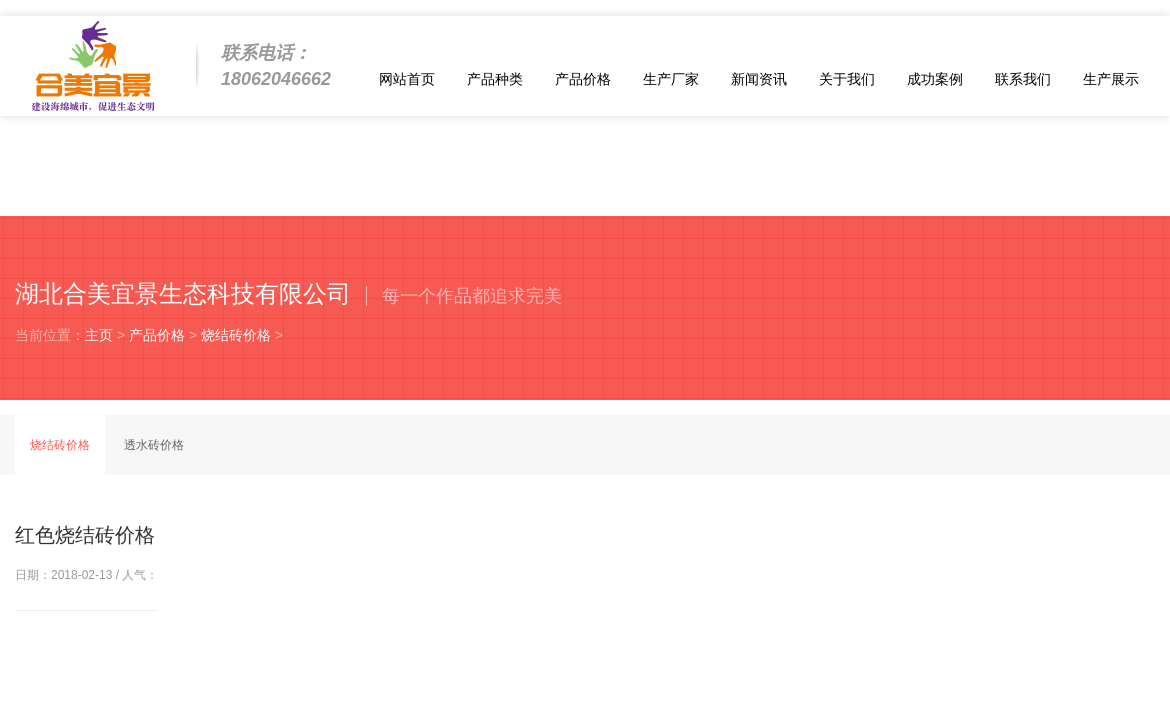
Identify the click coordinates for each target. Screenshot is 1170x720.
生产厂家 (671, 79)
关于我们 (847, 79)
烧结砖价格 (236, 335)
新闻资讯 (759, 79)
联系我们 (1023, 79)
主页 (99, 335)
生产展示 (1111, 79)
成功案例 (935, 79)
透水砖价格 (154, 445)
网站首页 (407, 79)
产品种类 (495, 79)
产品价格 (583, 79)
